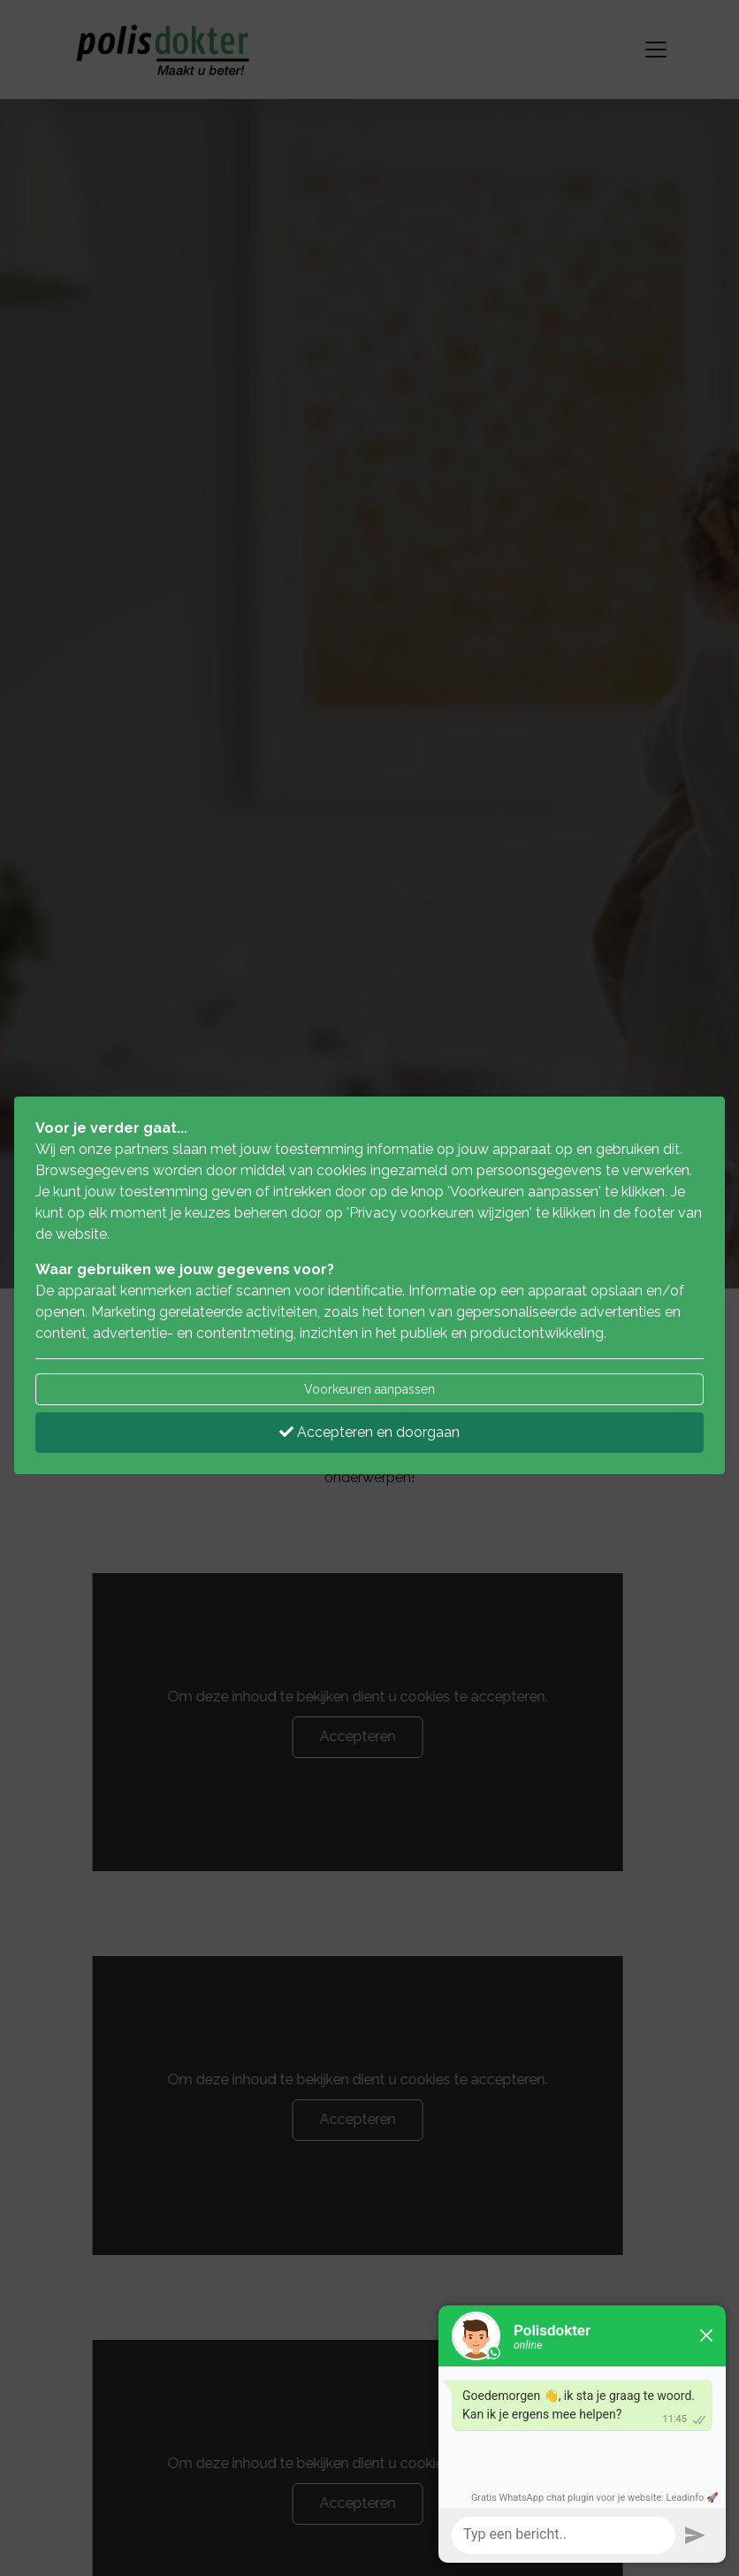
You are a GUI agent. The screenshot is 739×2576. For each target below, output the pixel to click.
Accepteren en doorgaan (369, 1432)
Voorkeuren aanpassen (369, 1389)
